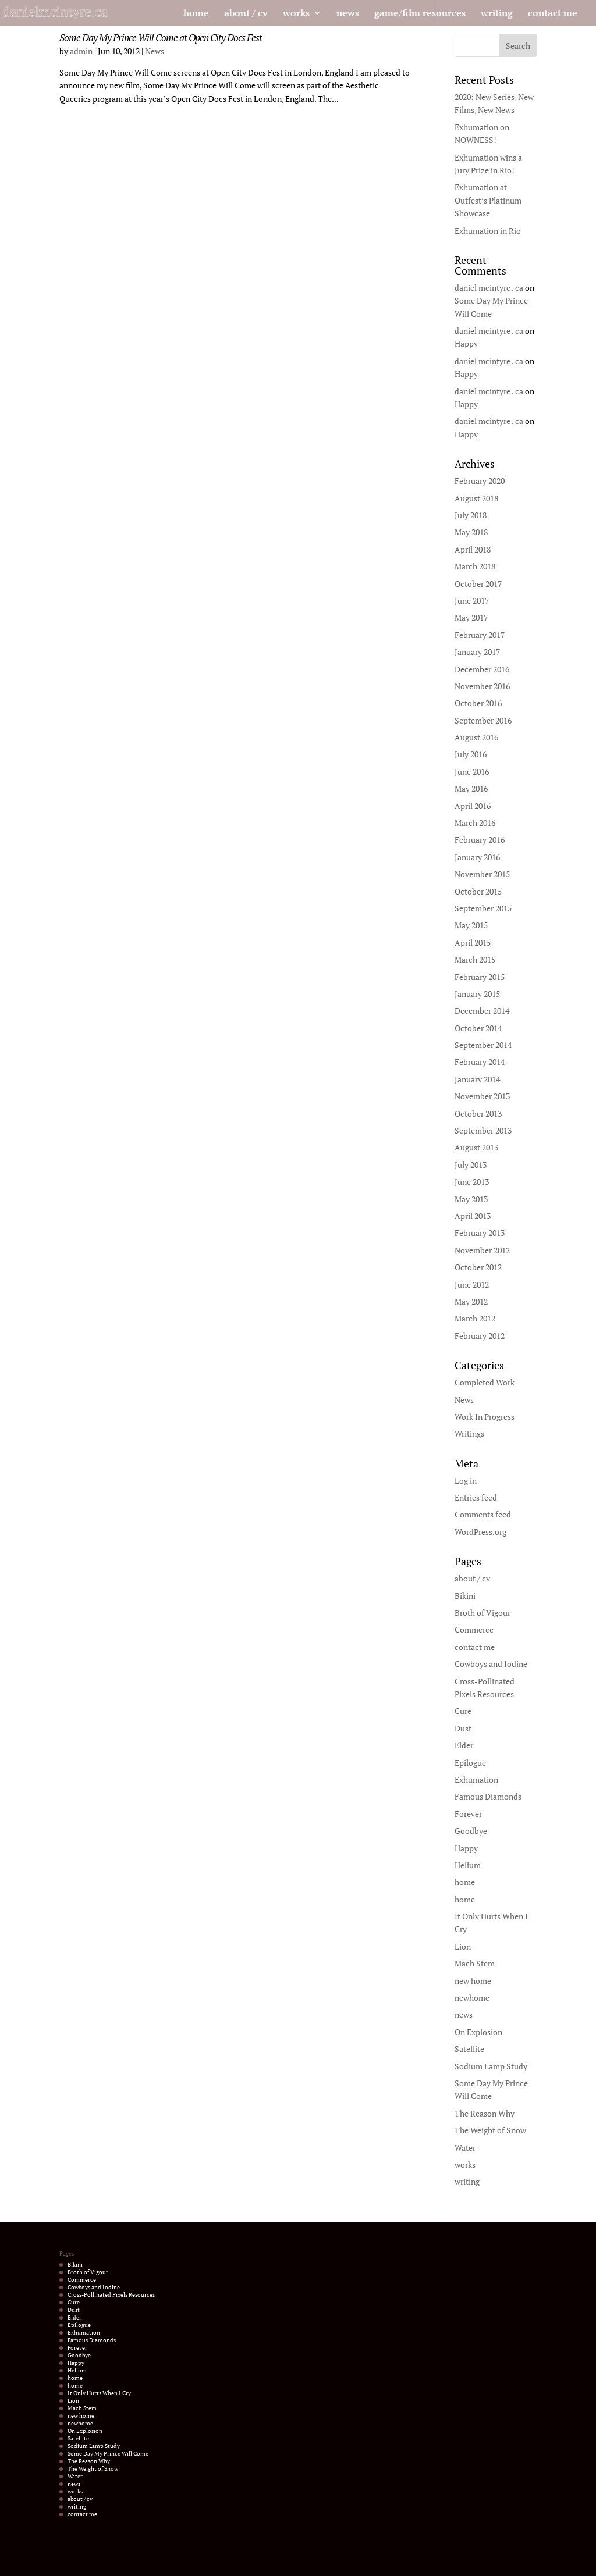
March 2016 (475, 822)
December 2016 (482, 669)
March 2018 (475, 566)
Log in (466, 1480)
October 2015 (478, 891)
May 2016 (471, 788)
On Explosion (478, 2031)
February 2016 (480, 839)
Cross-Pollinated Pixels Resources (111, 2295)
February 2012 (480, 1335)
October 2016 (478, 702)
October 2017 (478, 583)
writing (497, 14)
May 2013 (471, 1199)
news (347, 14)
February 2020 (480, 480)
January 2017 (477, 651)
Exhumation (476, 1779)
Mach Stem (475, 1963)
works (296, 14)
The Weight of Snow (490, 2130)
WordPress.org (480, 1531)
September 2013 (483, 1130)
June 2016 (472, 771)
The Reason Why (485, 2113)
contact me (552, 14)
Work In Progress (485, 1416)
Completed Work (485, 1382)
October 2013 (478, 1113)
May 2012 (471, 1301)
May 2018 (471, 531)
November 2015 (482, 873)
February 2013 (480, 1232)
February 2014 (480, 1061)
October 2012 (478, 1267)
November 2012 (482, 1250)
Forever (468, 1813)
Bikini (465, 1595)
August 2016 (476, 737)
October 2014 (478, 1028)
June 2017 (472, 600)
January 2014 (477, 1079)
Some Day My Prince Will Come (108, 2453)
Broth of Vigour (482, 1612)
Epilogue (470, 1762)
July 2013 (471, 1164)
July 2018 (471, 515)
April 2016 (473, 805)
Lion (463, 1946)
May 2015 (471, 925)
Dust (463, 1728)
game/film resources (420, 14)
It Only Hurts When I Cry (99, 2393)
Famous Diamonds (488, 1796)
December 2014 (482, 1010)
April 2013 (473, 1215)
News (154, 50)
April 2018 (473, 549)
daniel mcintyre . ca (489, 287)
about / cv (246, 14)
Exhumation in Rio (488, 230)
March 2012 (475, 1318)
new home (473, 1980)
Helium (468, 1864)
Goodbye (471, 1830)
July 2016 (471, 754)
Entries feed (476, 1497)
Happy (466, 343)
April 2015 (473, 942)
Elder (464, 1745)
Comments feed (483, 1514)
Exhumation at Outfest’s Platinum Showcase (488, 200)
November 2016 (482, 686)
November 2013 (482, 1096)
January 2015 (477, 993)
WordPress (184, 2560)
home (196, 14)
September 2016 (483, 720)
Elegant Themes (113, 2560)
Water (465, 2147)
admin (81, 50)
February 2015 (480, 976)
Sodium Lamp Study (491, 2066)
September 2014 (483, 1044)
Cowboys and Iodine (491, 1663)
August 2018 (476, 498)
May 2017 (471, 617)
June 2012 (472, 1284)
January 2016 (477, 857)
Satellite (469, 2048)
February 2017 (480, 634)
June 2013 (472, 1181)
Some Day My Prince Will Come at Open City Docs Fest (160, 37)
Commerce (474, 1629)
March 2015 (475, 959)
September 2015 (483, 908)
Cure (463, 1710)
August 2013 (476, 1147)
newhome (472, 1997)
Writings (469, 1433)
